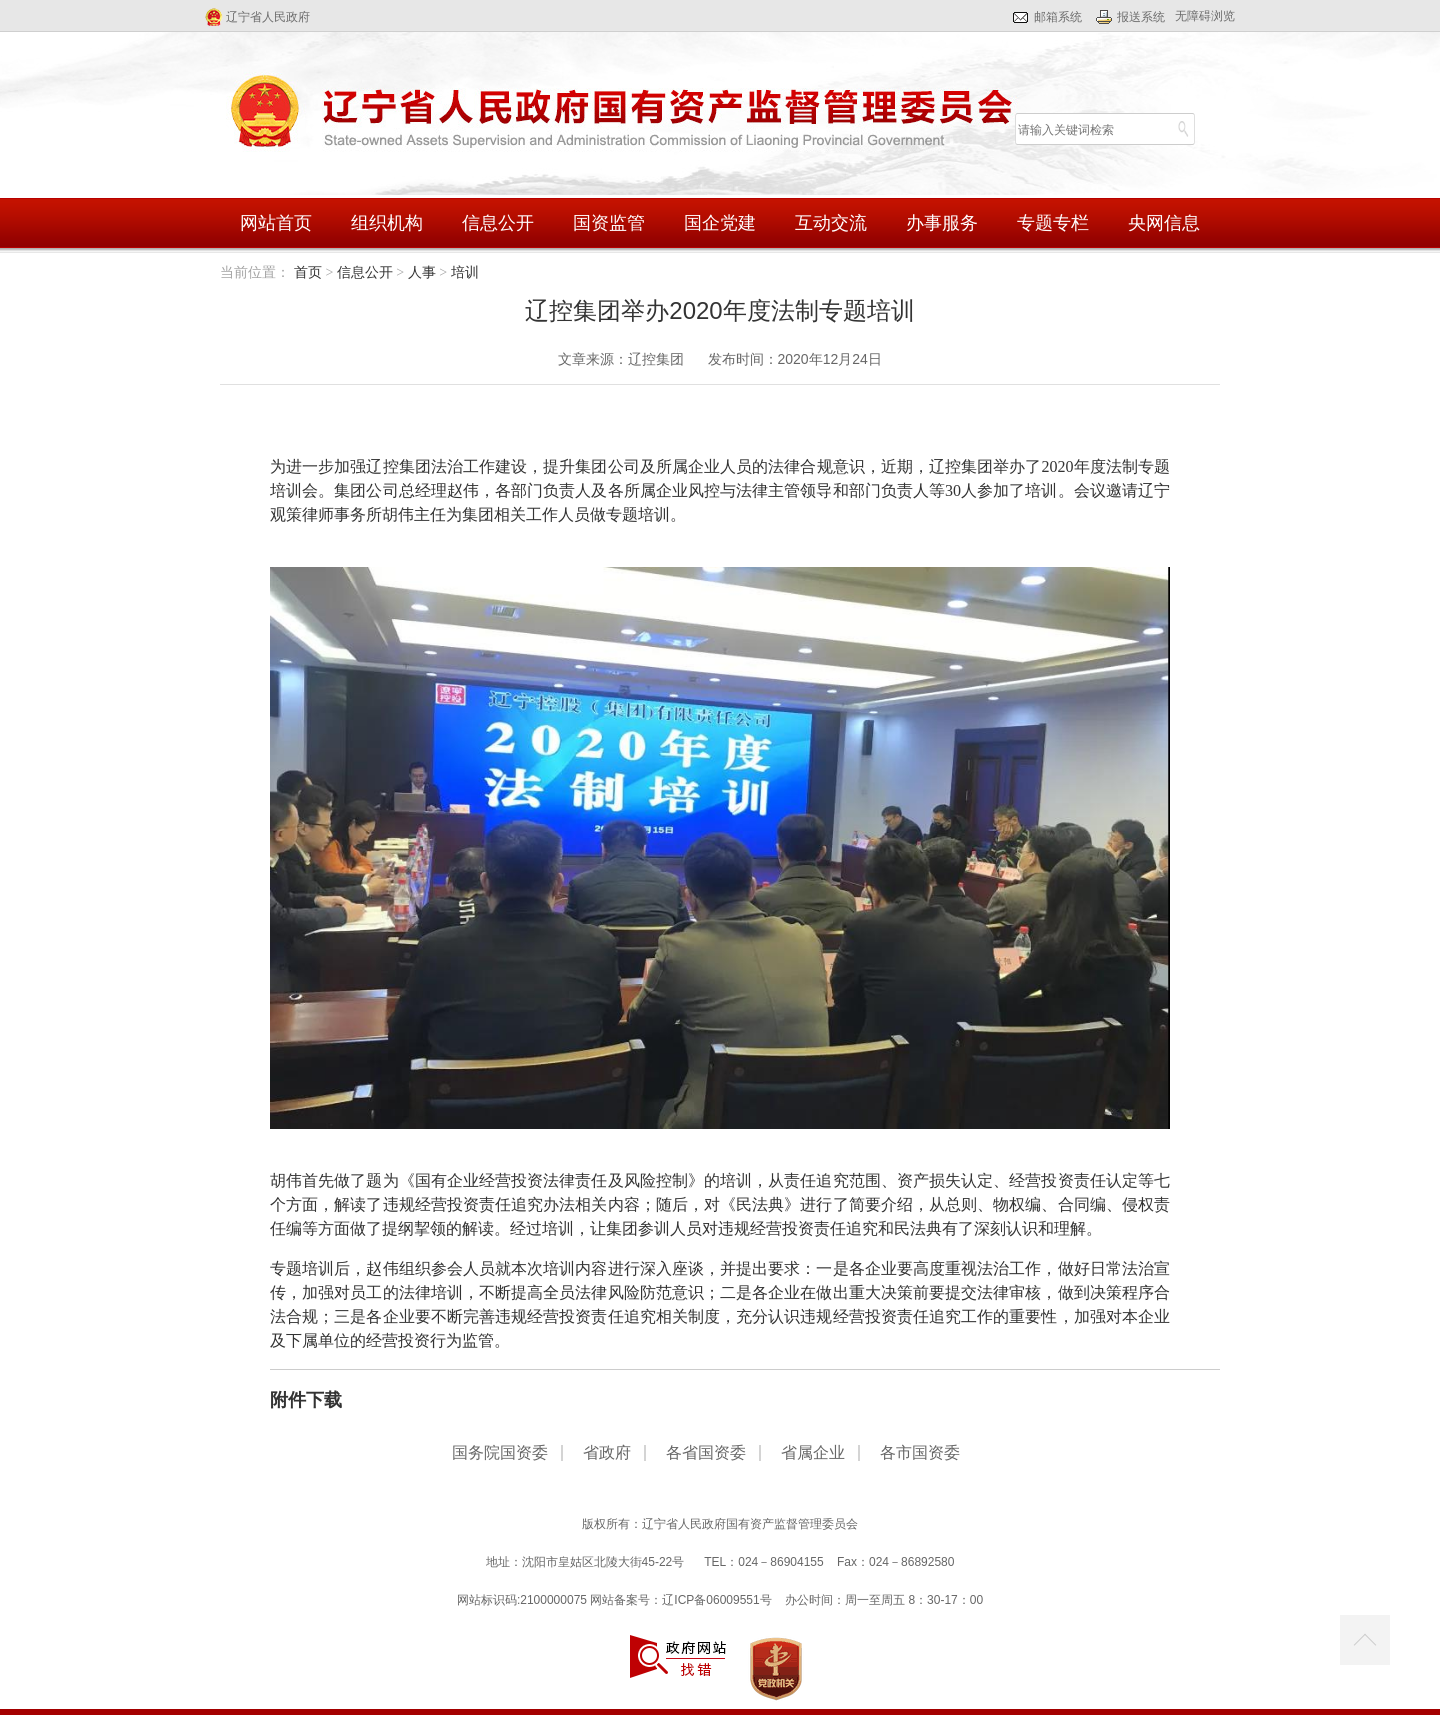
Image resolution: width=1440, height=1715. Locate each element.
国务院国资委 (500, 1453)
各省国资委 (706, 1453)
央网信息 (1164, 223)
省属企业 (813, 1453)
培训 (465, 272)
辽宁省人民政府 (268, 17)
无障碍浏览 (1205, 16)
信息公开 (498, 223)
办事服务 (942, 223)
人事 (422, 272)
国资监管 (609, 223)
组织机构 (387, 223)
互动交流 (831, 223)
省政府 (607, 1453)
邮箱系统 (1058, 17)
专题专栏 (1053, 223)
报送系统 (1141, 17)
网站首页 (276, 223)
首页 (308, 272)
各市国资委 (920, 1453)
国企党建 (720, 223)
